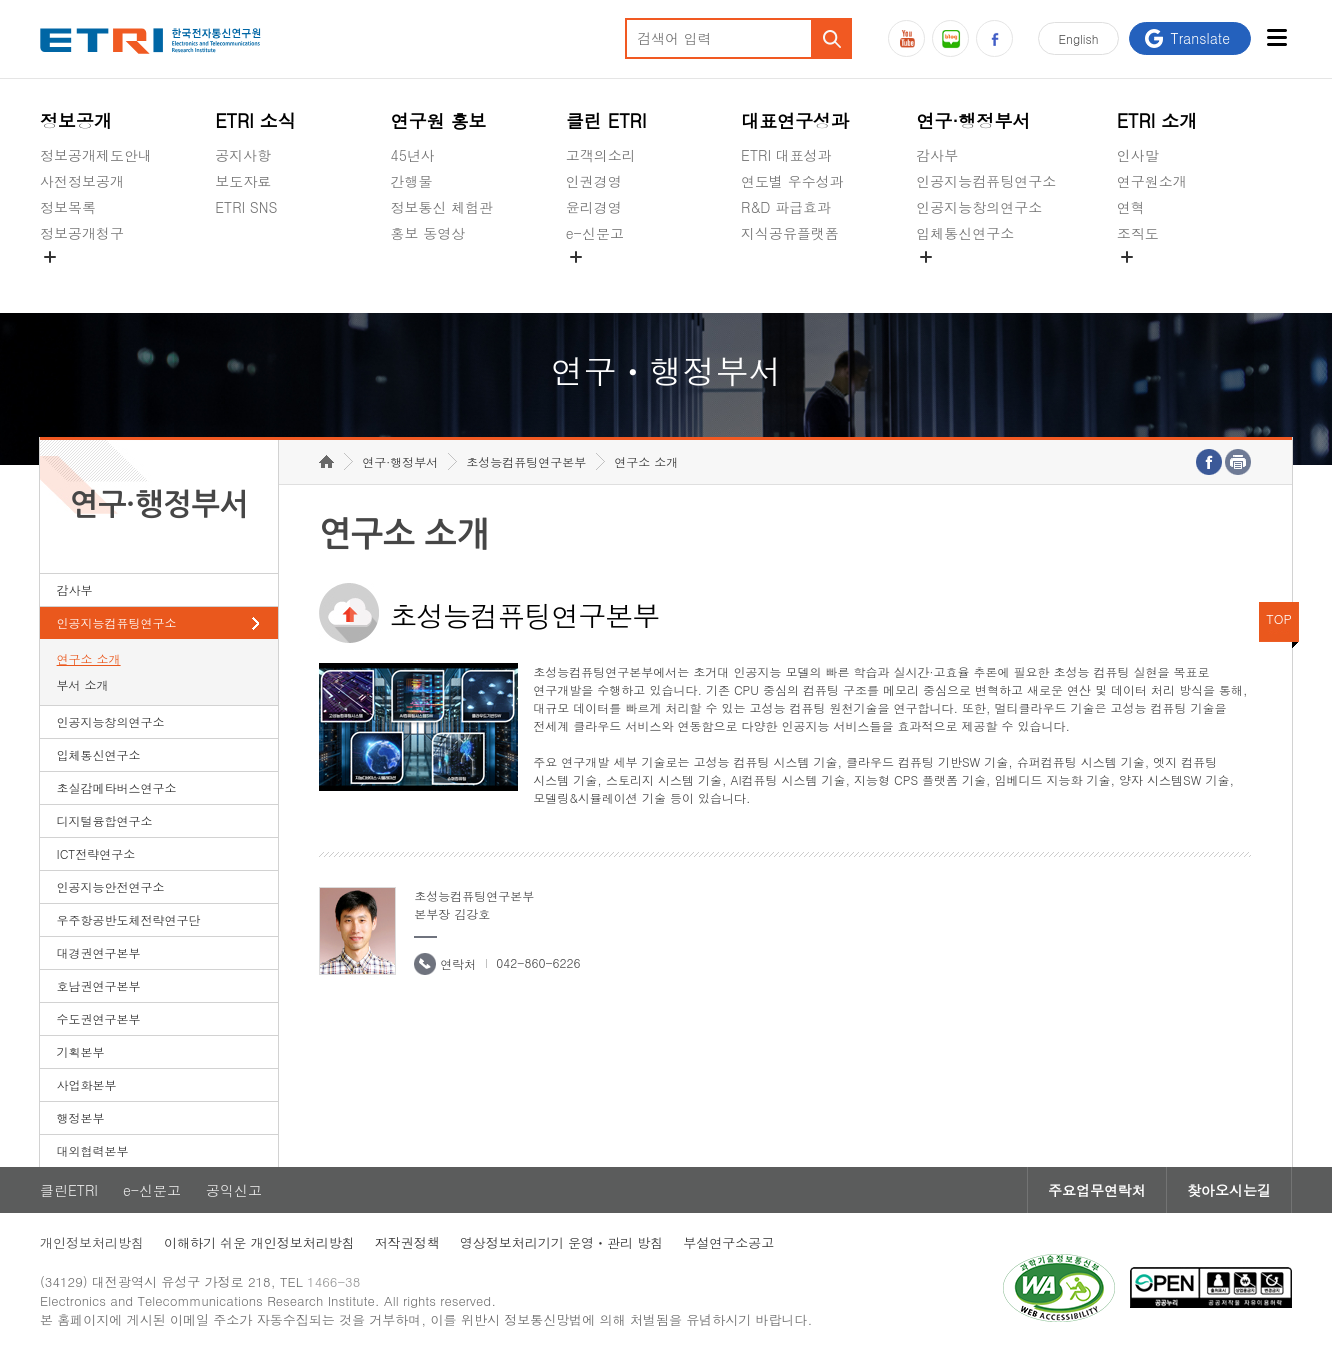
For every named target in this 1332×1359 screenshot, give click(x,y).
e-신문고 (595, 233)
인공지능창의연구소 (979, 207)
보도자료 (243, 181)
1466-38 (333, 1281)
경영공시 (68, 280)
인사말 (1138, 155)
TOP (1279, 618)
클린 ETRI (606, 120)
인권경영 (594, 181)
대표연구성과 (795, 120)
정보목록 (68, 207)
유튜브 (906, 38)
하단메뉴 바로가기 (0, 0)
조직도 (1138, 233)
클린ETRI (69, 1190)
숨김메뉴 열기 (50, 257)
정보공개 (76, 120)
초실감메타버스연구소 (986, 280)
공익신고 (594, 280)
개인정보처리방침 (92, 1242)
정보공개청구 (82, 233)
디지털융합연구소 (105, 820)
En (1079, 38)
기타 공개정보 (1161, 280)
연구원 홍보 (439, 120)
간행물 (412, 181)
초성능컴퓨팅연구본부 (526, 461)
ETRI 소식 (255, 120)
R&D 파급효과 (786, 207)
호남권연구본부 (99, 985)
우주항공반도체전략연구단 (129, 919)
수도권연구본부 (99, 1018)
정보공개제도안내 (96, 155)
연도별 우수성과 (792, 181)
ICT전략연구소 (96, 853)
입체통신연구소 (965, 233)
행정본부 (81, 1117)
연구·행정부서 (973, 120)
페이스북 (994, 38)
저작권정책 (407, 1242)
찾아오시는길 (1229, 1190)
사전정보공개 (82, 181)
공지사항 (243, 155)
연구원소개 (1152, 181)
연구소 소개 (89, 658)
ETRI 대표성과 (786, 155)
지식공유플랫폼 (790, 233)
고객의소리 (601, 155)
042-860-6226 (538, 962)
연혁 (1131, 207)
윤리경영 (594, 207)
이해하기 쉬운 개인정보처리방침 (259, 1242)
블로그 (950, 38)
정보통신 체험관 (442, 207)
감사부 (937, 155)
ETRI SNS (246, 207)
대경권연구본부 (99, 952)
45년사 (413, 155)
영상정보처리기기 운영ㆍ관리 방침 (562, 1242)
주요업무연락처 (1097, 1190)
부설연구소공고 (728, 1242)
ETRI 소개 (1157, 120)
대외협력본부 (93, 1150)
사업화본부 (87, 1084)
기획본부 (81, 1051)
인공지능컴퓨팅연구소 (986, 181)
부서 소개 (83, 684)
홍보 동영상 (428, 233)
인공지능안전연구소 (111, 886)
